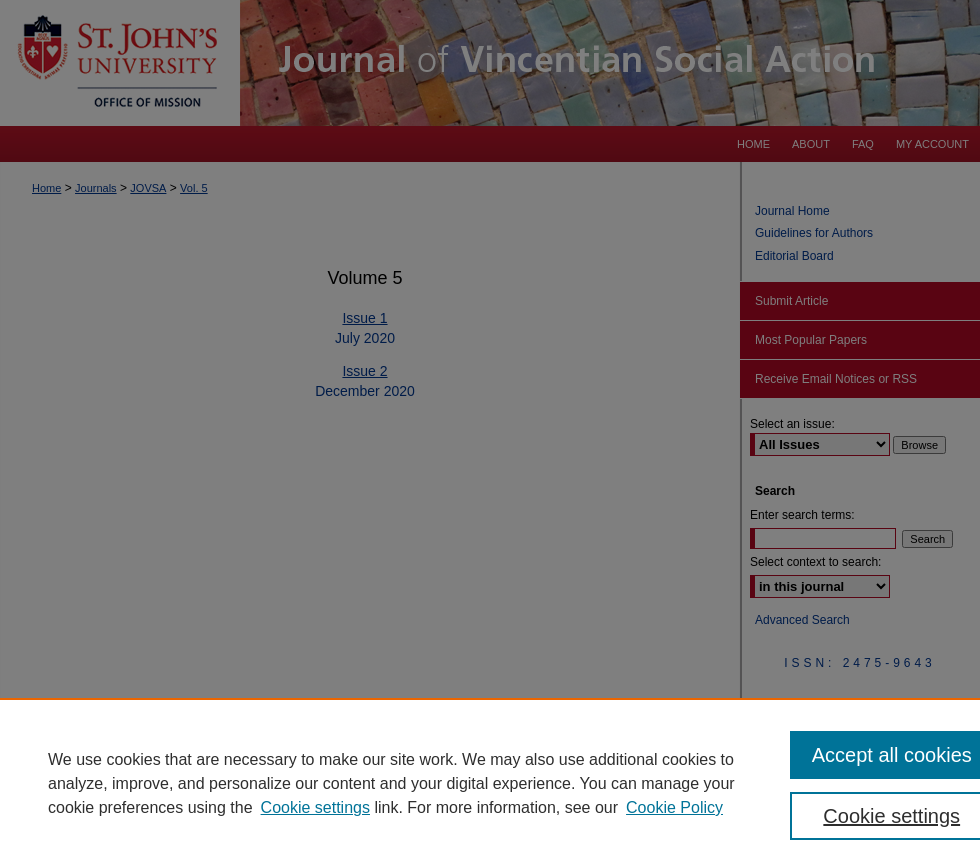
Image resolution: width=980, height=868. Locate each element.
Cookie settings (315, 807)
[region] (490, 783)
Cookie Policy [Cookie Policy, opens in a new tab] (674, 807)
